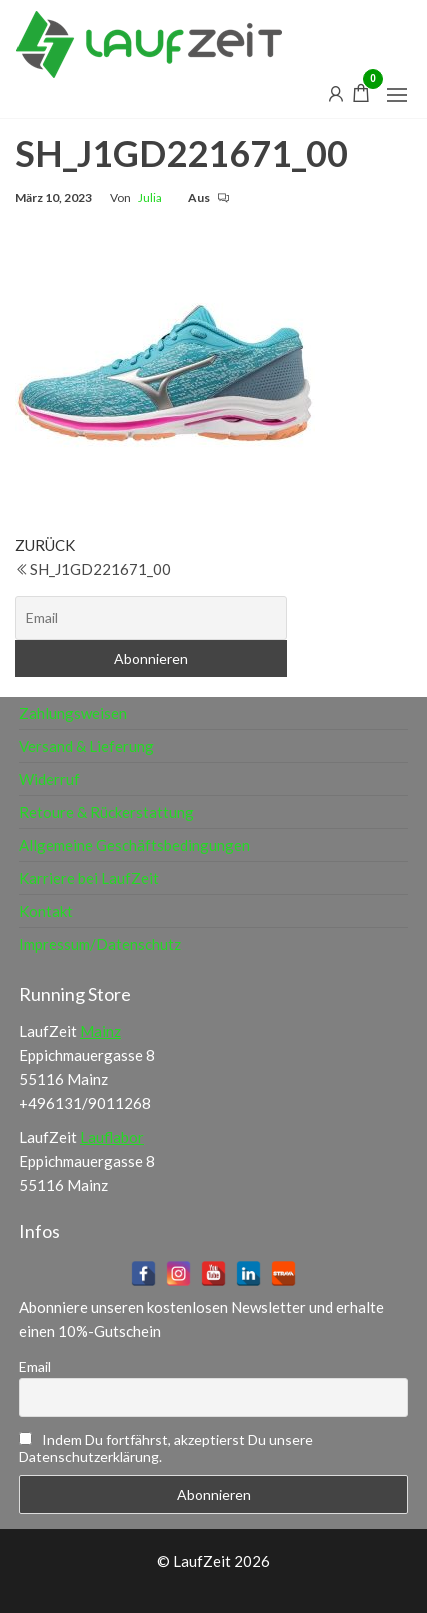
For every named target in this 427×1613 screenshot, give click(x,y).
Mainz (100, 1031)
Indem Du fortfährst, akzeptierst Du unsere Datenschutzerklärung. (166, 1448)
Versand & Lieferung (86, 746)
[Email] (151, 618)
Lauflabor (112, 1137)
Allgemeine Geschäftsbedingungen (134, 845)
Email (35, 1366)
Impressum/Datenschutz (100, 944)
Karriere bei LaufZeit (89, 878)
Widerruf (49, 779)
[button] (397, 95)
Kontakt (46, 911)
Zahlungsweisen (73, 713)
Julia (150, 197)
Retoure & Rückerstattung (106, 812)
